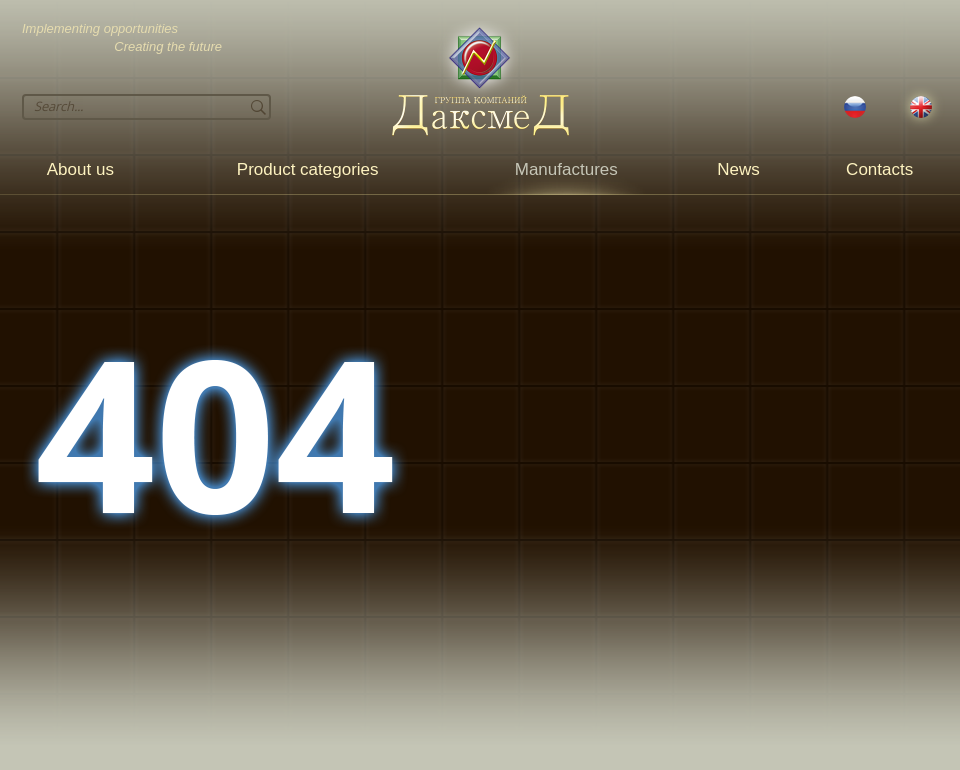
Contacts (879, 169)
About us (80, 169)
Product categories (308, 169)
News (738, 169)
